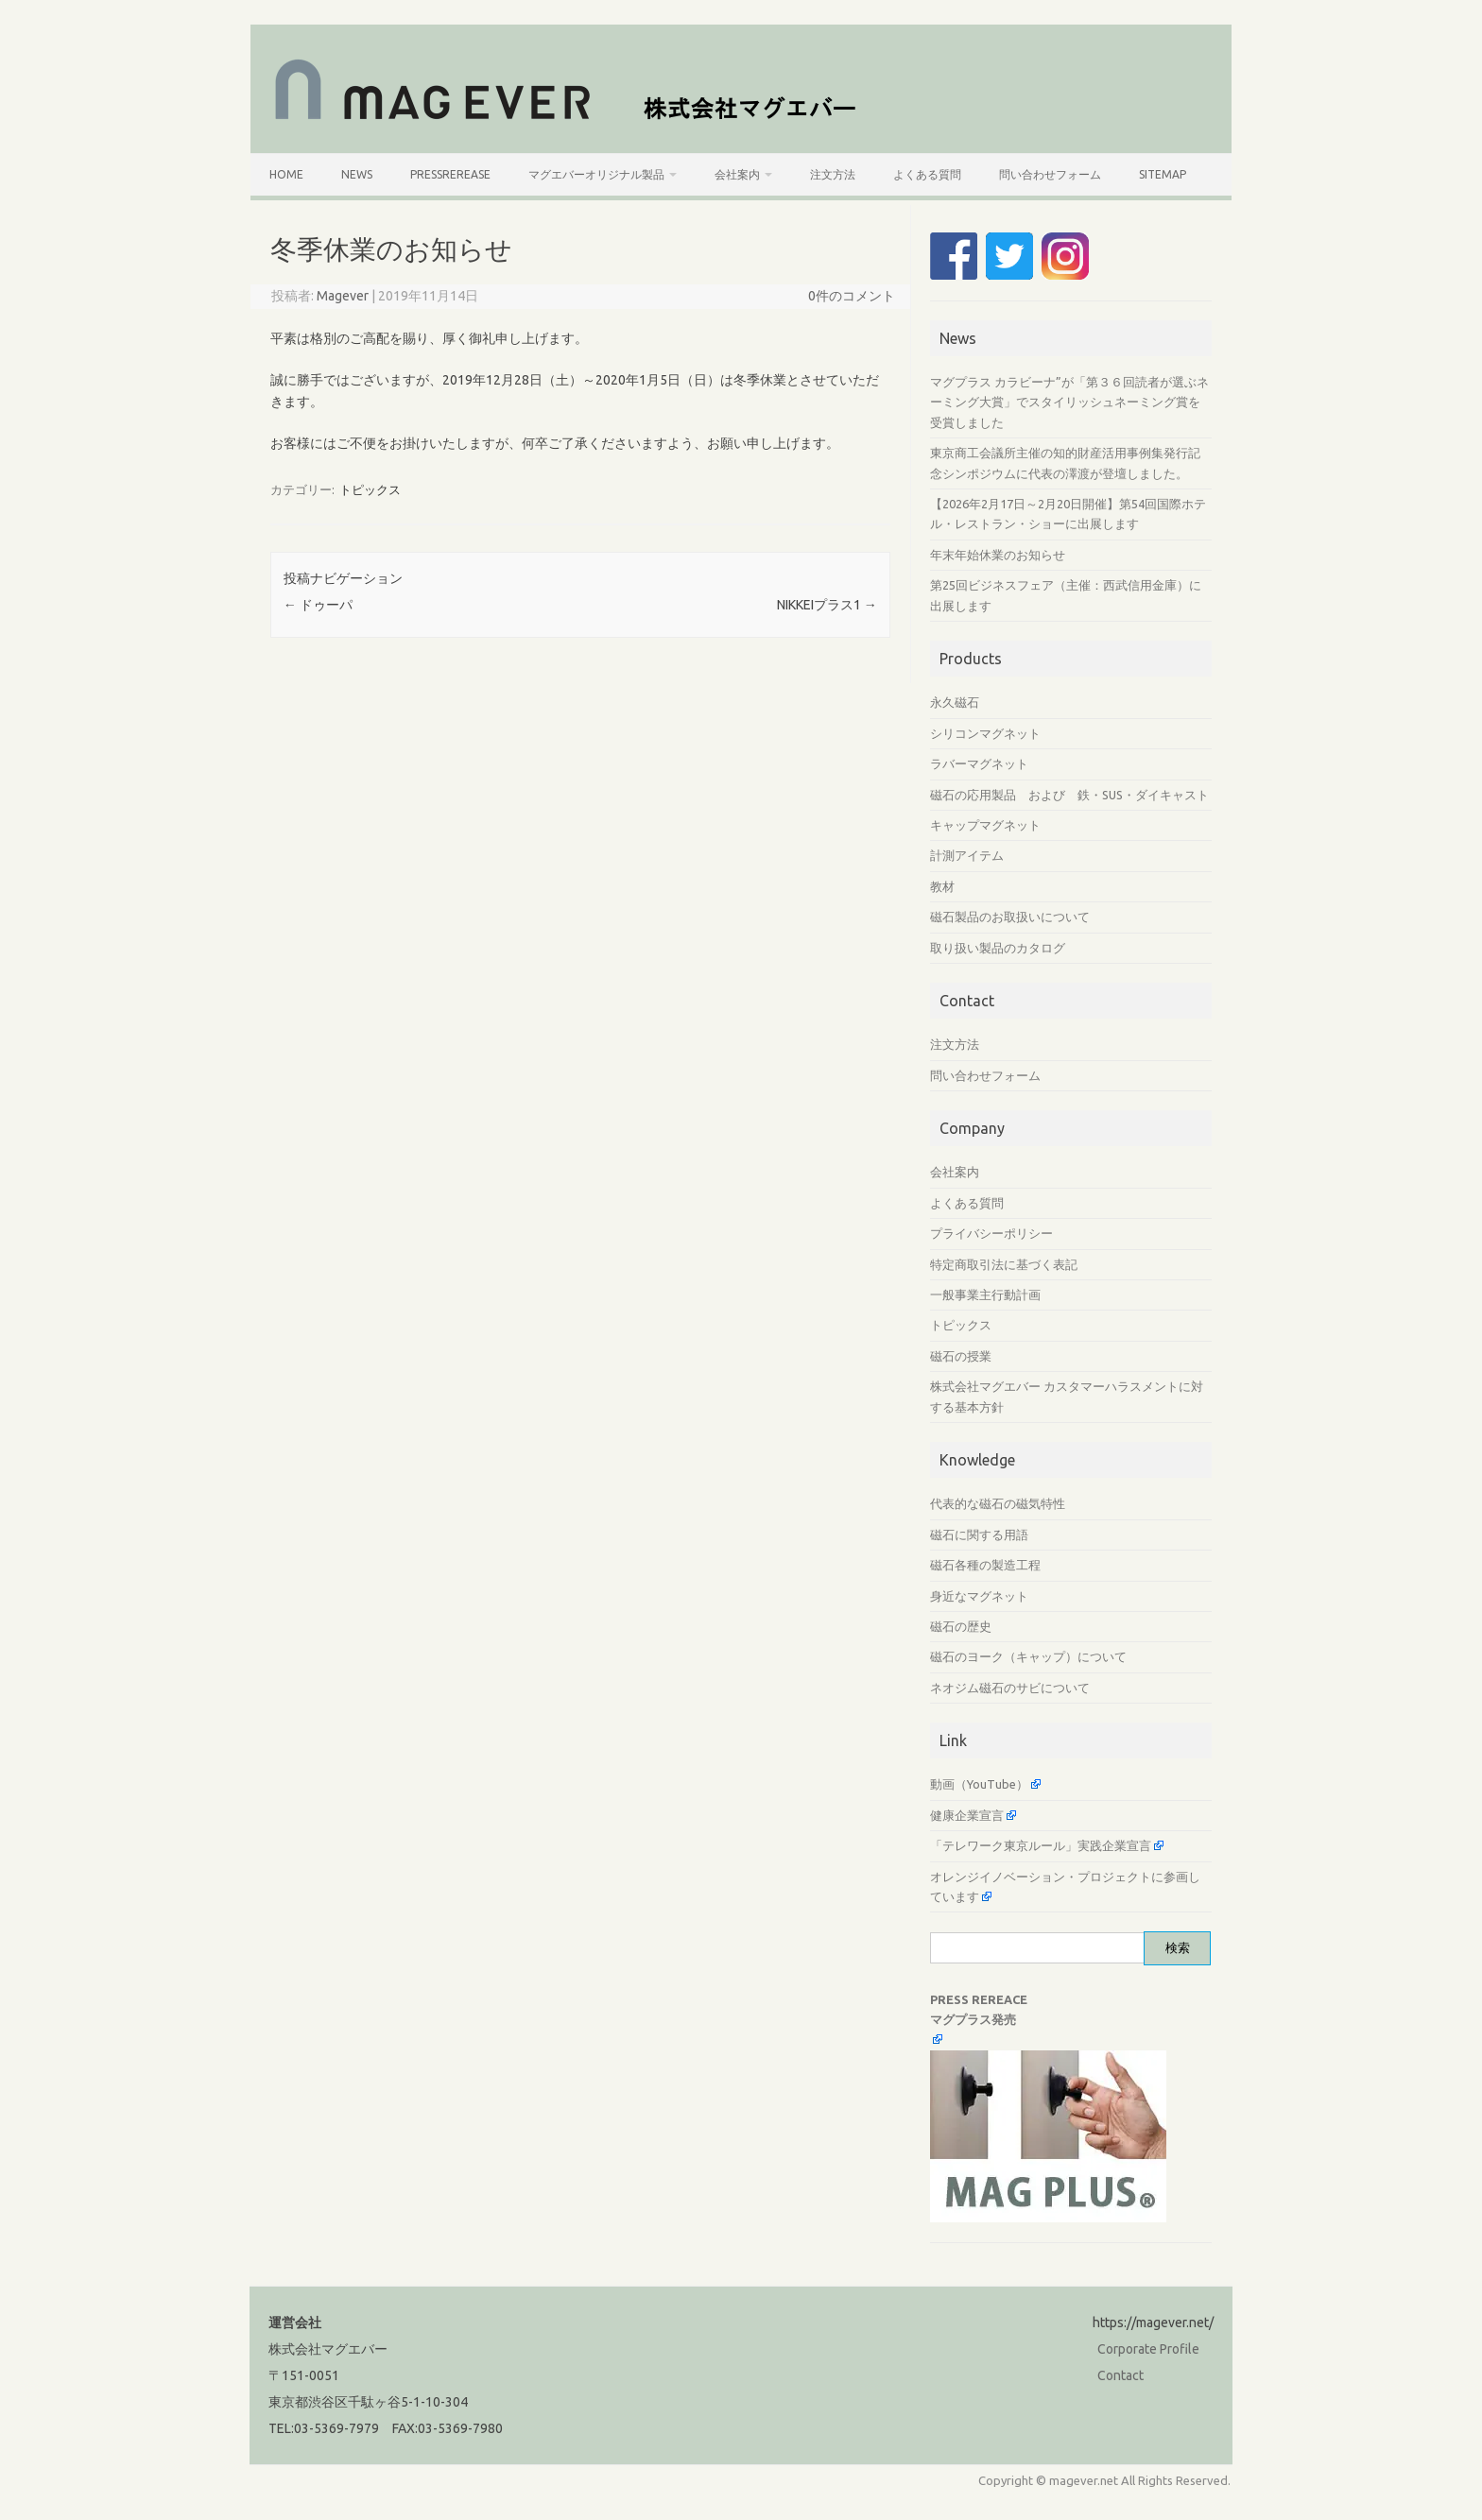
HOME (286, 174)
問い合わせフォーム (1050, 174)
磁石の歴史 (960, 1626)
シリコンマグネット (985, 733)
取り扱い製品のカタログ (997, 947)
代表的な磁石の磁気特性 (997, 1503)
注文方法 (832, 174)
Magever (343, 295)
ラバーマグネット (979, 763)
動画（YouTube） (979, 1784)
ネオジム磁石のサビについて (1010, 1687)
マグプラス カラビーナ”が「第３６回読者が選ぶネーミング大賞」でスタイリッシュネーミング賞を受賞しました (1069, 402)
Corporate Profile (1148, 2349)
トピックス (370, 489)
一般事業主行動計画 (985, 1294)
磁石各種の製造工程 (985, 1564)
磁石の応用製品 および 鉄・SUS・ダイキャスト (1069, 794)
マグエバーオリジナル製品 (596, 174)
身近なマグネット (979, 1596)
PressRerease (450, 174)
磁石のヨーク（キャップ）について (1028, 1656)
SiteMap (1162, 174)
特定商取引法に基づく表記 (1003, 1264)
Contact (1120, 2375)
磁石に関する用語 (979, 1534)
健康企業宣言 (967, 1815)
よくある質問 (927, 174)
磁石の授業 (960, 1356)
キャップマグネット (985, 824)
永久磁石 (954, 702)
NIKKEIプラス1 (827, 604)
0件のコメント (851, 295)
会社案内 (737, 174)
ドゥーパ (318, 604)
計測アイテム (967, 855)
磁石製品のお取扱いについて (1010, 916)
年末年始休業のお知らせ (997, 554)
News (356, 174)
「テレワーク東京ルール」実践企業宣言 (1040, 1845)
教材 (942, 886)
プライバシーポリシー (991, 1233)
